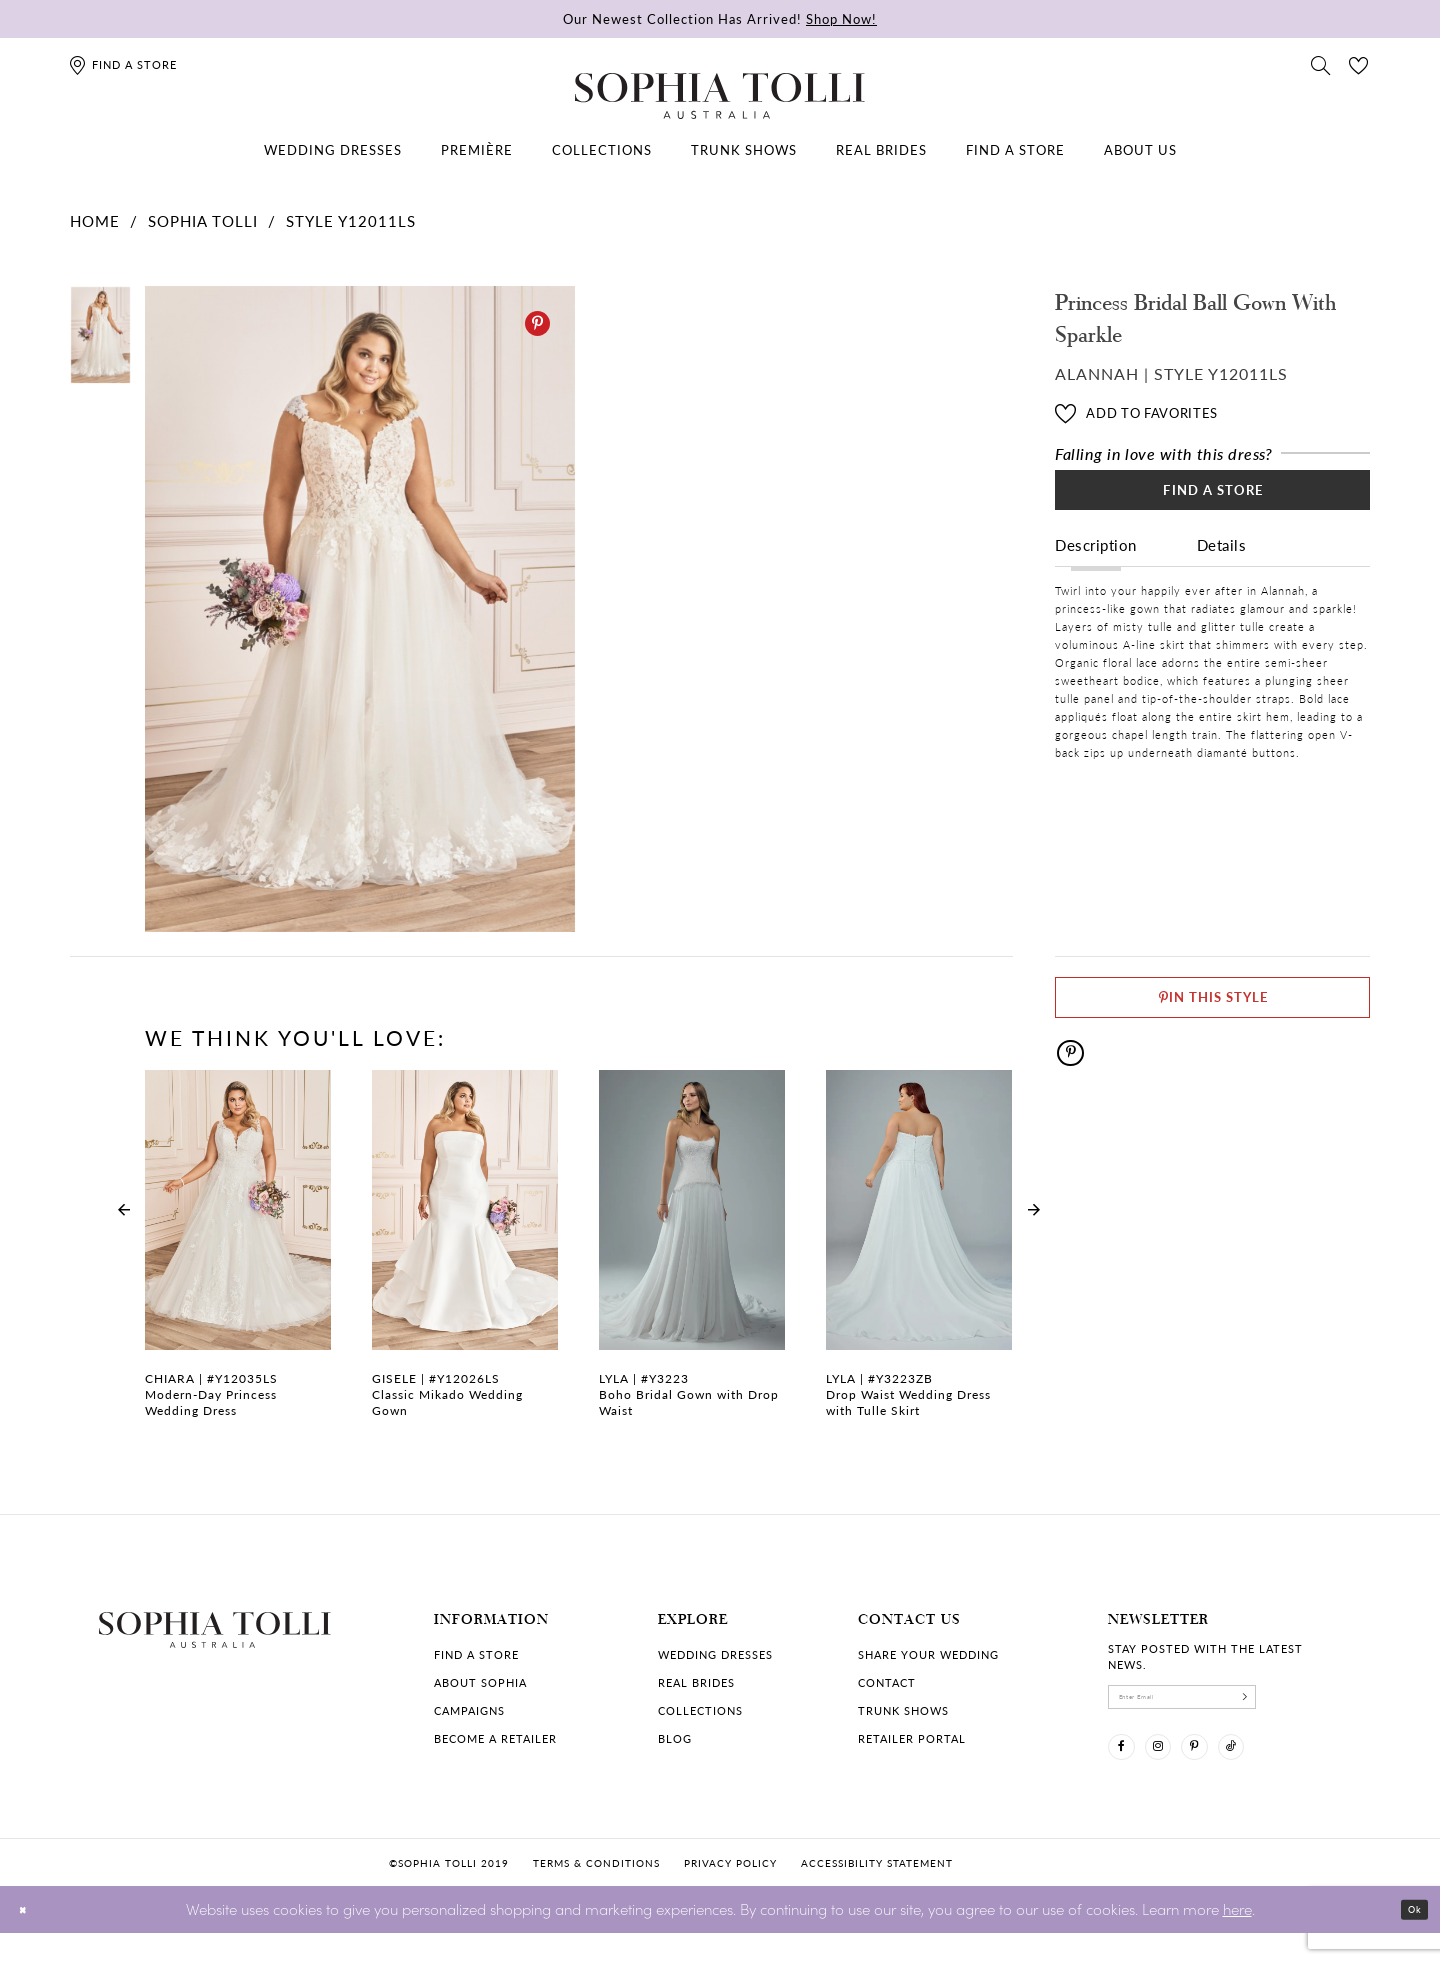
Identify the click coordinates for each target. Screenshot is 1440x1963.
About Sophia (480, 1682)
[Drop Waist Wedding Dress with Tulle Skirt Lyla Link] (919, 1255)
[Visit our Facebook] (1129, 1769)
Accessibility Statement (877, 1892)
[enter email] (1225, 1704)
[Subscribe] (1325, 1704)
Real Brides (696, 1682)
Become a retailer (495, 1738)
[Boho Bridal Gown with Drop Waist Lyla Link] (692, 1255)
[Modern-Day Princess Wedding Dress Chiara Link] (238, 1255)
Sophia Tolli (203, 220)
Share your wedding (928, 1654)
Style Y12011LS (351, 220)
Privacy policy (730, 1892)
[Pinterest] (537, 323)
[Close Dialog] (29, 1939)
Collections (700, 1710)
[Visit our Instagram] (1181, 1769)
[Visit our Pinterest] (1233, 1769)
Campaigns (469, 1710)
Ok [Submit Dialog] (1407, 1939)
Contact (887, 1682)
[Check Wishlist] (1359, 64)
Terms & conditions (596, 1892)
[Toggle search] (1321, 64)
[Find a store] (122, 64)
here (1237, 1938)
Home (95, 220)
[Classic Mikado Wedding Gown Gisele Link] (465, 1255)
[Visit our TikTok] (1285, 1769)
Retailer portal (912, 1738)
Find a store (476, 1654)
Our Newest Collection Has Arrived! (720, 18)
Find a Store (1213, 506)
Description (1096, 571)
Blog (675, 1738)
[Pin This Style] (1212, 1008)
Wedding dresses (715, 1654)
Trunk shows (903, 1710)
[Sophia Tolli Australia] (720, 96)
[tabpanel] (356, 609)
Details (1222, 571)
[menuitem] (333, 150)
